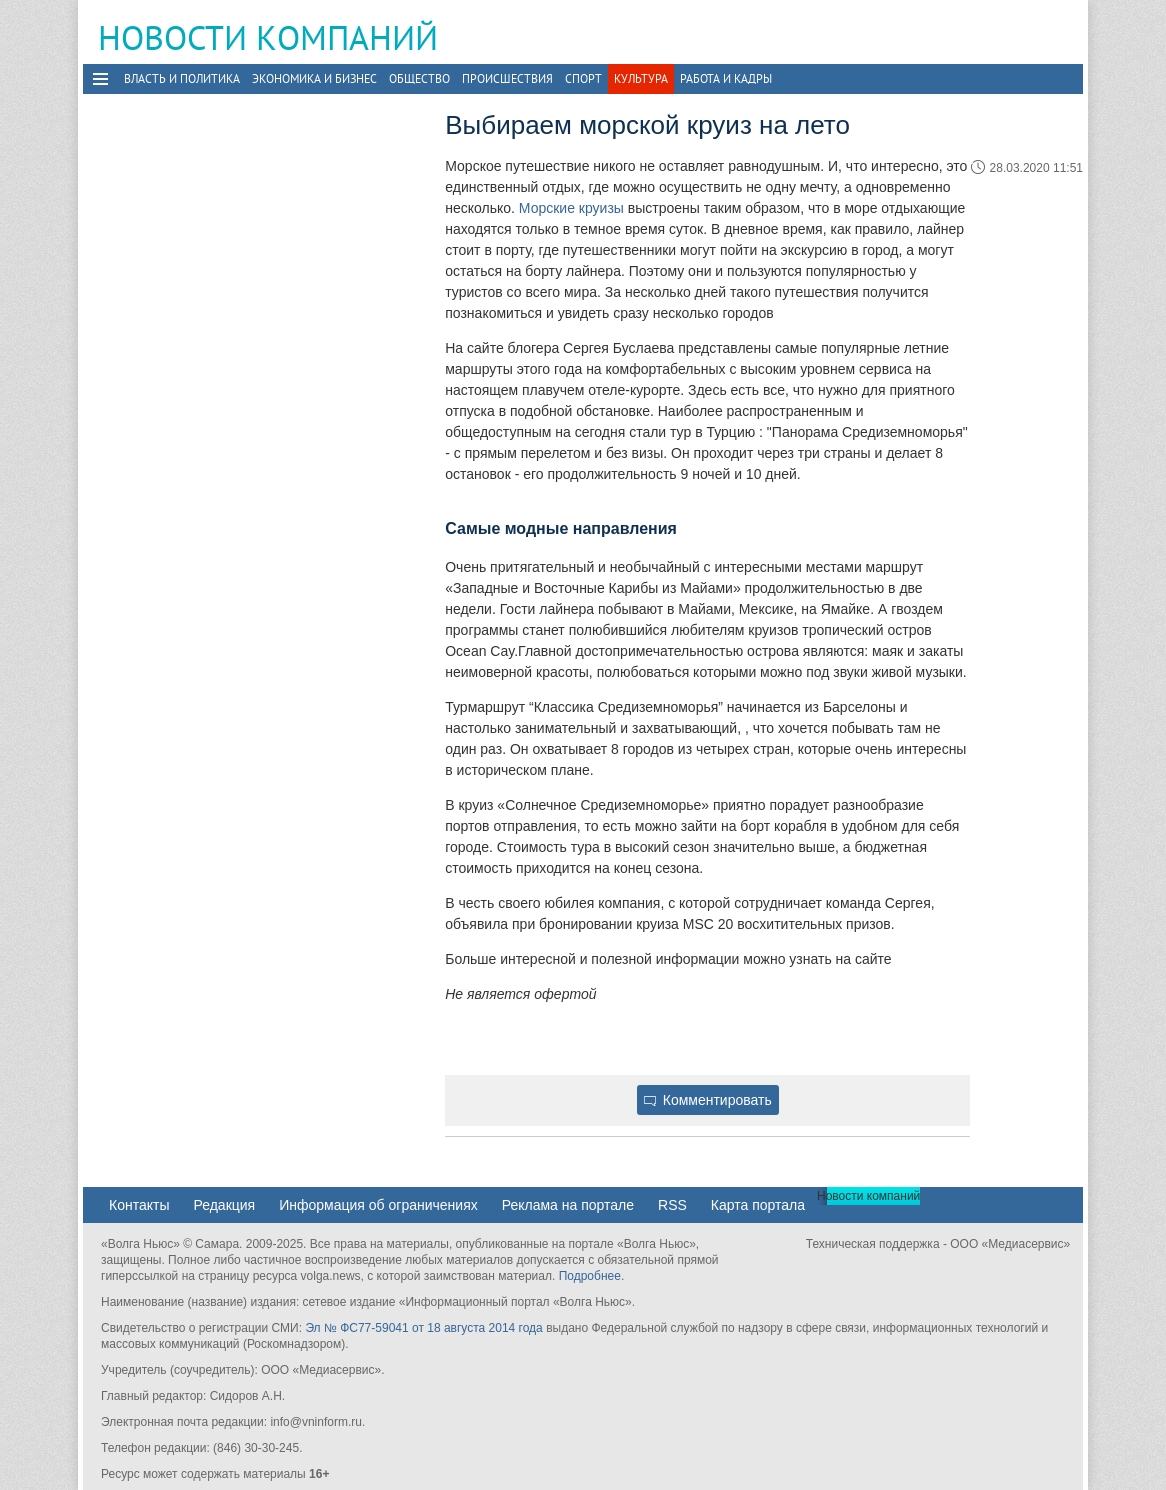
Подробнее (590, 1276)
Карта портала (758, 1205)
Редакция (224, 1205)
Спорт (583, 78)
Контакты (139, 1205)
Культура (641, 78)
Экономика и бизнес (314, 78)
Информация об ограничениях (378, 1205)
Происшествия (507, 78)
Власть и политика (182, 78)
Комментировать (708, 1100)
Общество (419, 78)
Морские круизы (571, 208)
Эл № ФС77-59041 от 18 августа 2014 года (423, 1328)
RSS (672, 1205)
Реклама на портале (568, 1205)
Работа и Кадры (726, 78)
